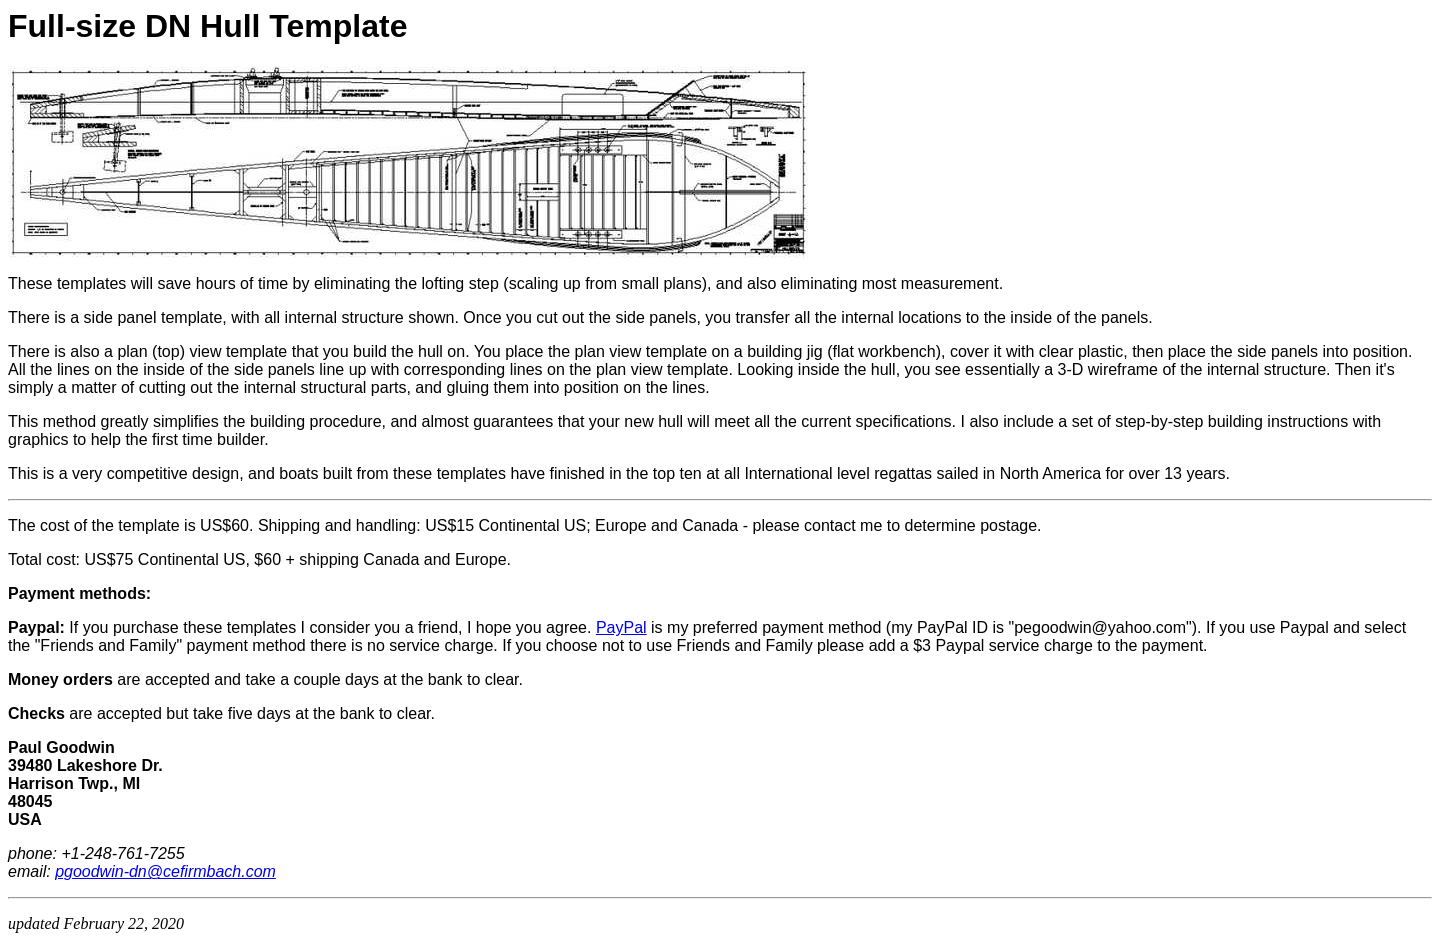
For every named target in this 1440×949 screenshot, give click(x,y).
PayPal (621, 627)
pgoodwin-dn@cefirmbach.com (165, 871)
